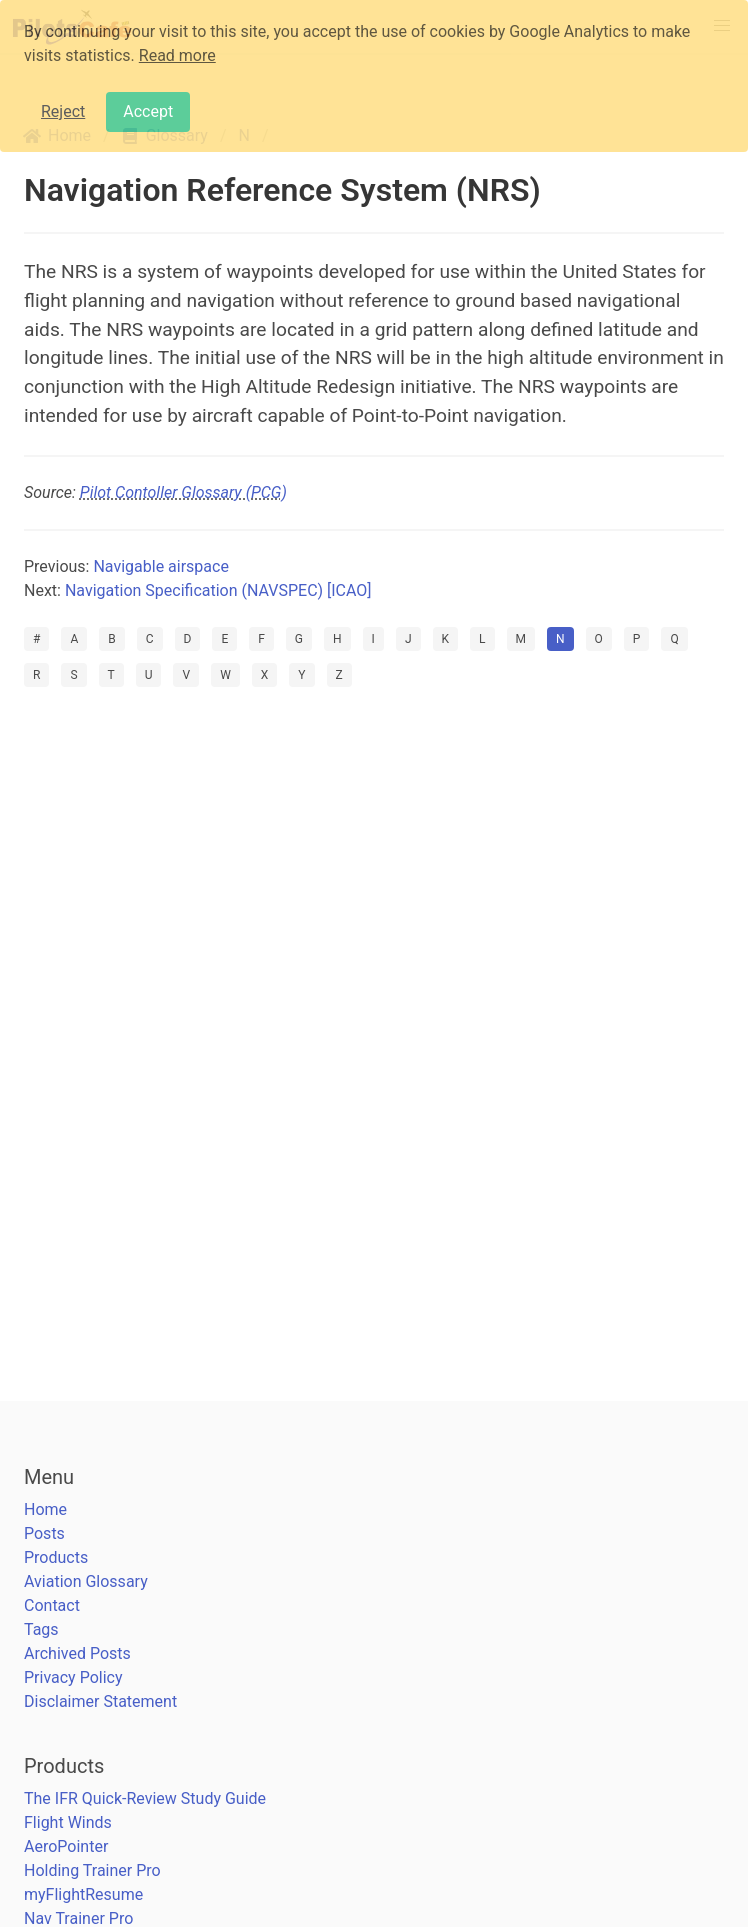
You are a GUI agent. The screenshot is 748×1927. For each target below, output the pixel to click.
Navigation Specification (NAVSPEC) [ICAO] (218, 590)
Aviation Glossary (86, 1581)
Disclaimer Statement (100, 1701)
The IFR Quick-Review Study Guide (145, 1798)
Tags (41, 1629)
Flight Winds (68, 1822)
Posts (44, 1533)
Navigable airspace (160, 566)
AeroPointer (66, 1846)
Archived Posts (77, 1653)
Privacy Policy (73, 1677)
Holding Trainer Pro (92, 1870)
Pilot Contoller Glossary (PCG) (183, 492)
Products (56, 1557)
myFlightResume (83, 1894)
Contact (52, 1605)
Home (45, 1509)
